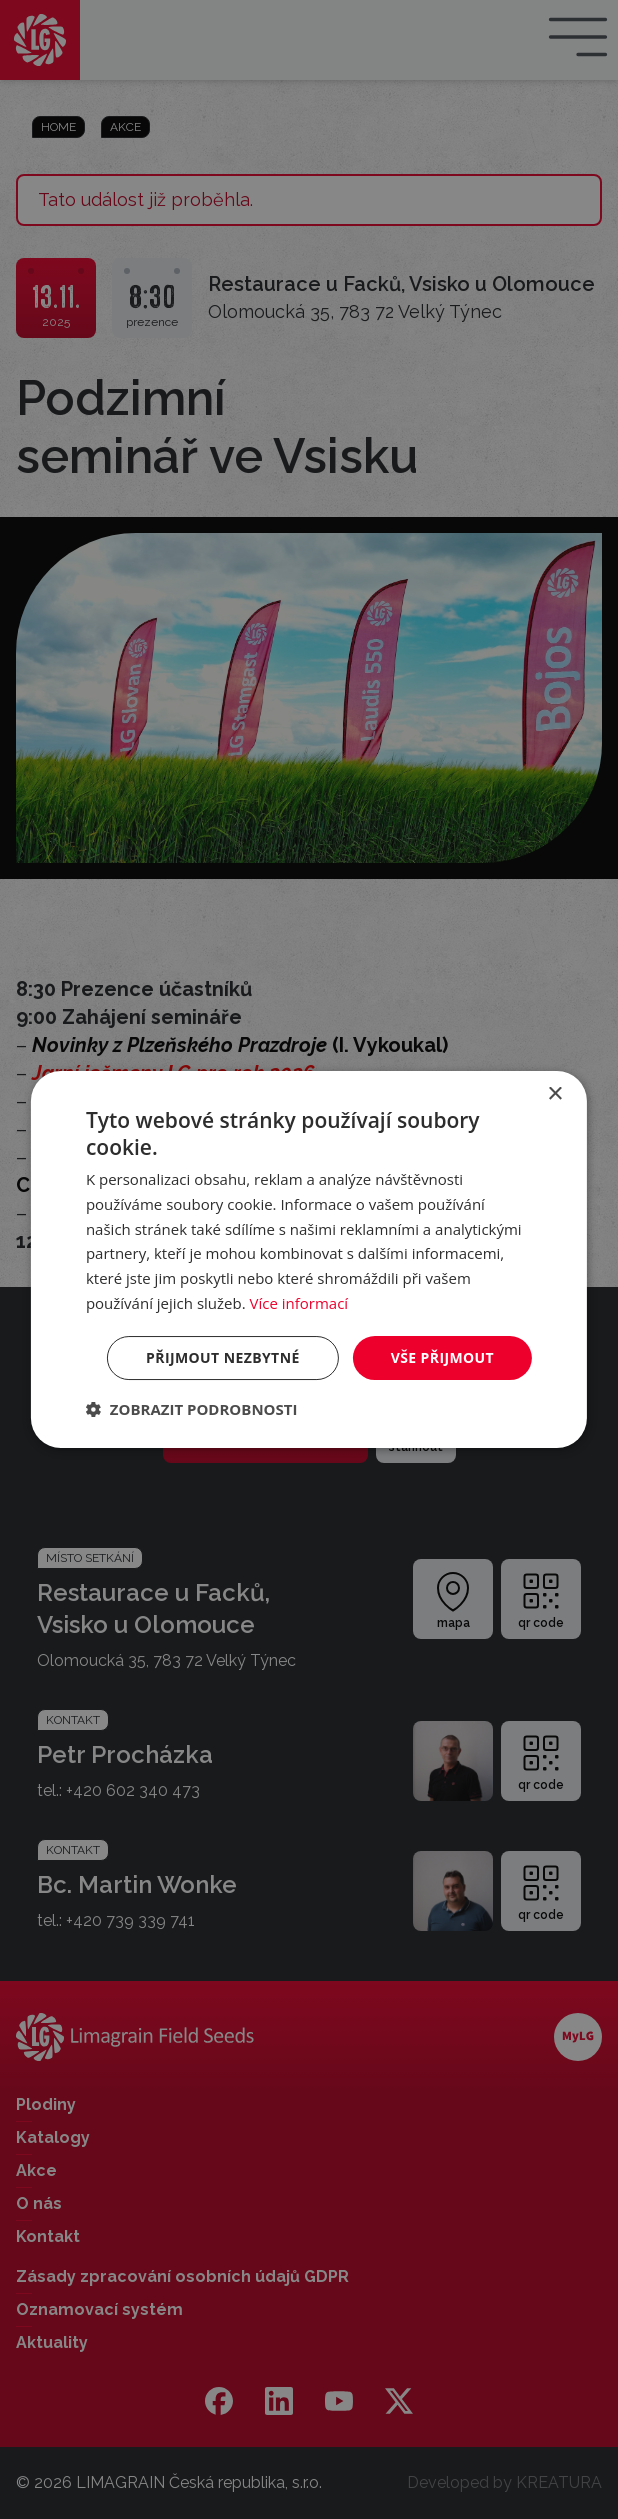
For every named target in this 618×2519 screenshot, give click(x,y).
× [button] (554, 1094)
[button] (192, 1409)
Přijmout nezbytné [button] (223, 1357)
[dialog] (309, 1260)
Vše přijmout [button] (442, 1357)
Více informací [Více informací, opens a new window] (299, 1303)
